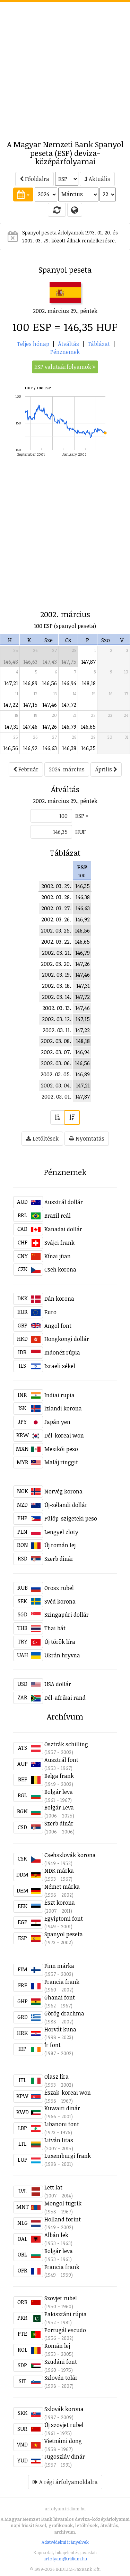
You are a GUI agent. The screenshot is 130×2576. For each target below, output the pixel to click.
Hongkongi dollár (66, 1339)
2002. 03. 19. (56, 974)
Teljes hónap (33, 344)
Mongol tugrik (62, 2203)
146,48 (10, 661)
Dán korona (59, 1298)
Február (25, 769)
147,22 (10, 705)
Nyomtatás (86, 1138)
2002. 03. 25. (56, 930)
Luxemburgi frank (67, 2156)
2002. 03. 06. (56, 1063)
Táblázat (99, 344)
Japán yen (57, 1422)
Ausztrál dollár (63, 1202)
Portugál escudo (65, 2330)
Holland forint (62, 2219)
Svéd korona (60, 1601)
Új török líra (59, 1642)
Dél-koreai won (64, 1435)
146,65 (88, 726)
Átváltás (68, 344)
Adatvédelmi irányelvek (65, 2542)
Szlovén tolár (61, 2378)
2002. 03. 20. (56, 964)
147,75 (68, 661)
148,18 (89, 683)
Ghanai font (59, 1997)
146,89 (30, 683)
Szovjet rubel (60, 2298)
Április (106, 769)
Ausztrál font (61, 1760)
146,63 (30, 661)
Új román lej (60, 1545)
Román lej (57, 2346)
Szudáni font (60, 2362)
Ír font (52, 2045)
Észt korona (59, 1902)
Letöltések (42, 1138)
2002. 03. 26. (56, 919)
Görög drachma (64, 2013)
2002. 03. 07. (56, 1052)
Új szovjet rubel (64, 2425)
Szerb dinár (58, 1559)
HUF (80, 832)
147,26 (49, 726)
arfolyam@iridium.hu (65, 2559)
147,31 (11, 726)
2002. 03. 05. (56, 1074)
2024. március (67, 769)
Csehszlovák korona (70, 1855)
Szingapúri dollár (66, 1614)
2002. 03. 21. (56, 952)
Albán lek (56, 2235)
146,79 (69, 726)
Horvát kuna (60, 2029)
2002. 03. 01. (56, 1096)
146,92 (30, 748)
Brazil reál (57, 1215)
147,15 (30, 705)
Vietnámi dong (63, 2441)
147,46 (49, 705)
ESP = (81, 816)
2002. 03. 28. (56, 897)
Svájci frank (59, 1242)
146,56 (49, 683)
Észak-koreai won (67, 2092)
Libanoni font (61, 2124)
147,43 (50, 661)
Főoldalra (34, 179)
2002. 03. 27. (56, 908)
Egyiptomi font (63, 1918)
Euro (50, 1312)
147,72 (69, 705)
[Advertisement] (65, 67)
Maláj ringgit (61, 1462)
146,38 (69, 748)
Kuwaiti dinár (62, 2108)
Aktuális (97, 179)
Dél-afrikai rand (65, 1697)
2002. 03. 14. (56, 997)
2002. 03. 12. (56, 1019)
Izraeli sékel (59, 1366)
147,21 (11, 683)
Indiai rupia (59, 1395)
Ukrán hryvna (62, 1655)
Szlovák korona (64, 2409)
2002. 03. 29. (56, 886)
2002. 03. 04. (56, 1085)
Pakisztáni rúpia (65, 2314)
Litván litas (58, 2140)
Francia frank (61, 1982)
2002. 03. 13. (56, 1008)
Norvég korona (63, 1491)
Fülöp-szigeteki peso (70, 1518)
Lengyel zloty (61, 1532)
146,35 (88, 748)
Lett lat (53, 2187)
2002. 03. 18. (56, 985)
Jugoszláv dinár (64, 2456)
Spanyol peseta (63, 1934)
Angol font (57, 1326)
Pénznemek (65, 352)
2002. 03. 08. (56, 1041)
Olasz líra (56, 2076)
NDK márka (59, 1870)
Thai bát (55, 1628)
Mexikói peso (61, 1449)
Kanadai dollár (63, 1229)
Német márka (62, 1886)
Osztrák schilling (66, 1744)
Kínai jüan (57, 1256)
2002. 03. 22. (56, 941)
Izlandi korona (63, 1408)
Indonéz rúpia (62, 1352)
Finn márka (59, 1966)
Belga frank (59, 1776)
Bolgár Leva (59, 1807)
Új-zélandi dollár (65, 1505)
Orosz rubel (59, 1588)
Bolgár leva (58, 1792)
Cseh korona (60, 1269)
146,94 (69, 683)
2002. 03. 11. (57, 1030)
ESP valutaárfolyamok (65, 367)
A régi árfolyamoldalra (65, 2482)
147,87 (88, 661)
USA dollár (57, 1684)
